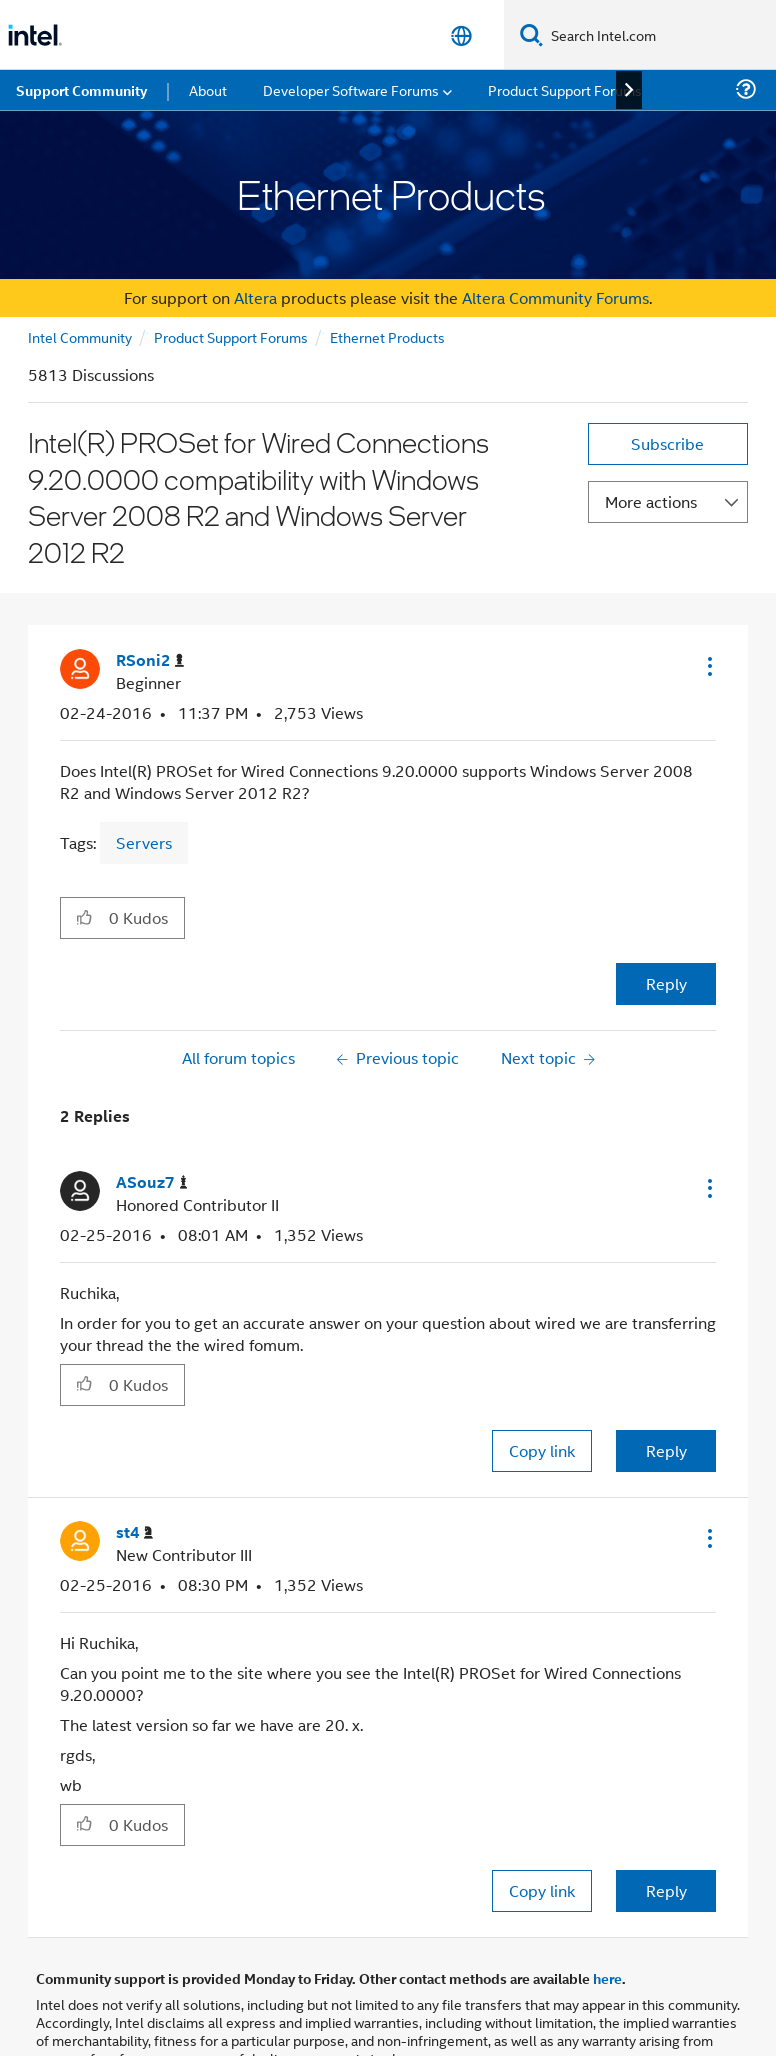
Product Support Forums (231, 336)
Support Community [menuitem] (81, 90)
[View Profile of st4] (134, 1532)
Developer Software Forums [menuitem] (351, 89)
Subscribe (667, 443)
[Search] (531, 34)
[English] (461, 35)
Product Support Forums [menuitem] (565, 89)
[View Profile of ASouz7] (152, 1182)
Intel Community (80, 336)
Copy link (542, 1450)
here (607, 1978)
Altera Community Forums (555, 297)
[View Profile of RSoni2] (150, 660)
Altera (255, 297)
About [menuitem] (208, 89)
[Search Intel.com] (659, 35)
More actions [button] (651, 501)
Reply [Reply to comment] (666, 1450)
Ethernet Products (387, 336)
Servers (144, 842)
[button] (708, 666)
